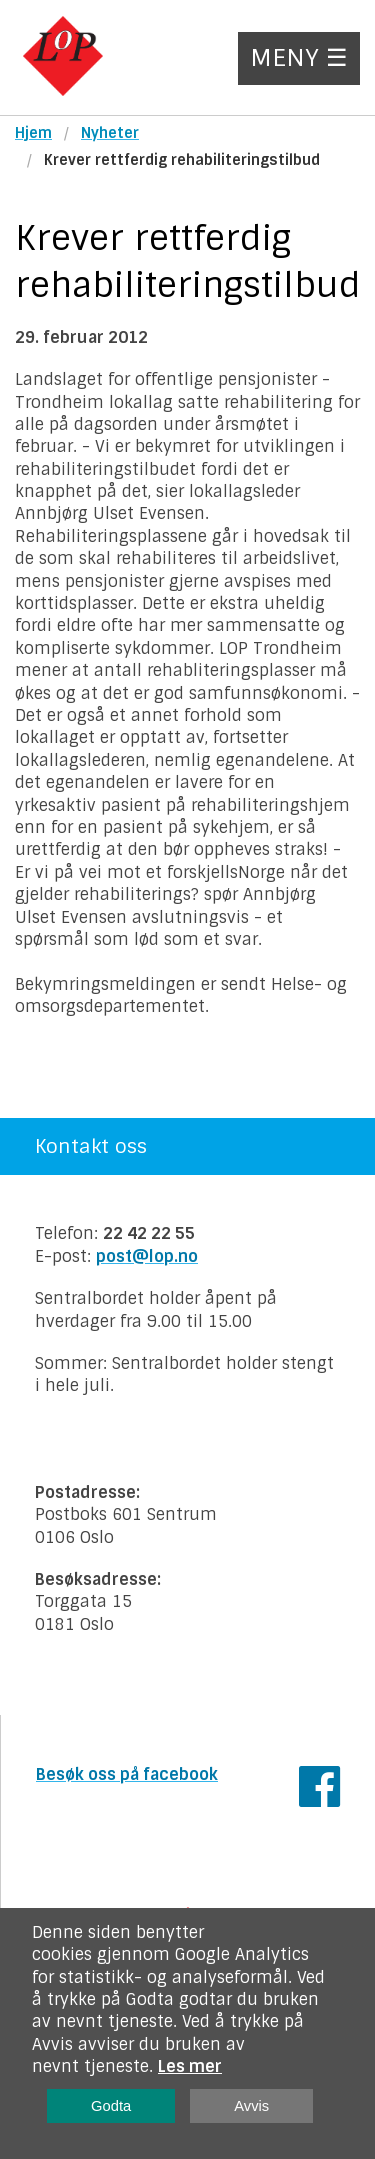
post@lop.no (147, 1256)
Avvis (251, 2106)
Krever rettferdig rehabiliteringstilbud (182, 160)
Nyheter (110, 133)
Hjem (33, 133)
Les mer (190, 2066)
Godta (111, 2106)
